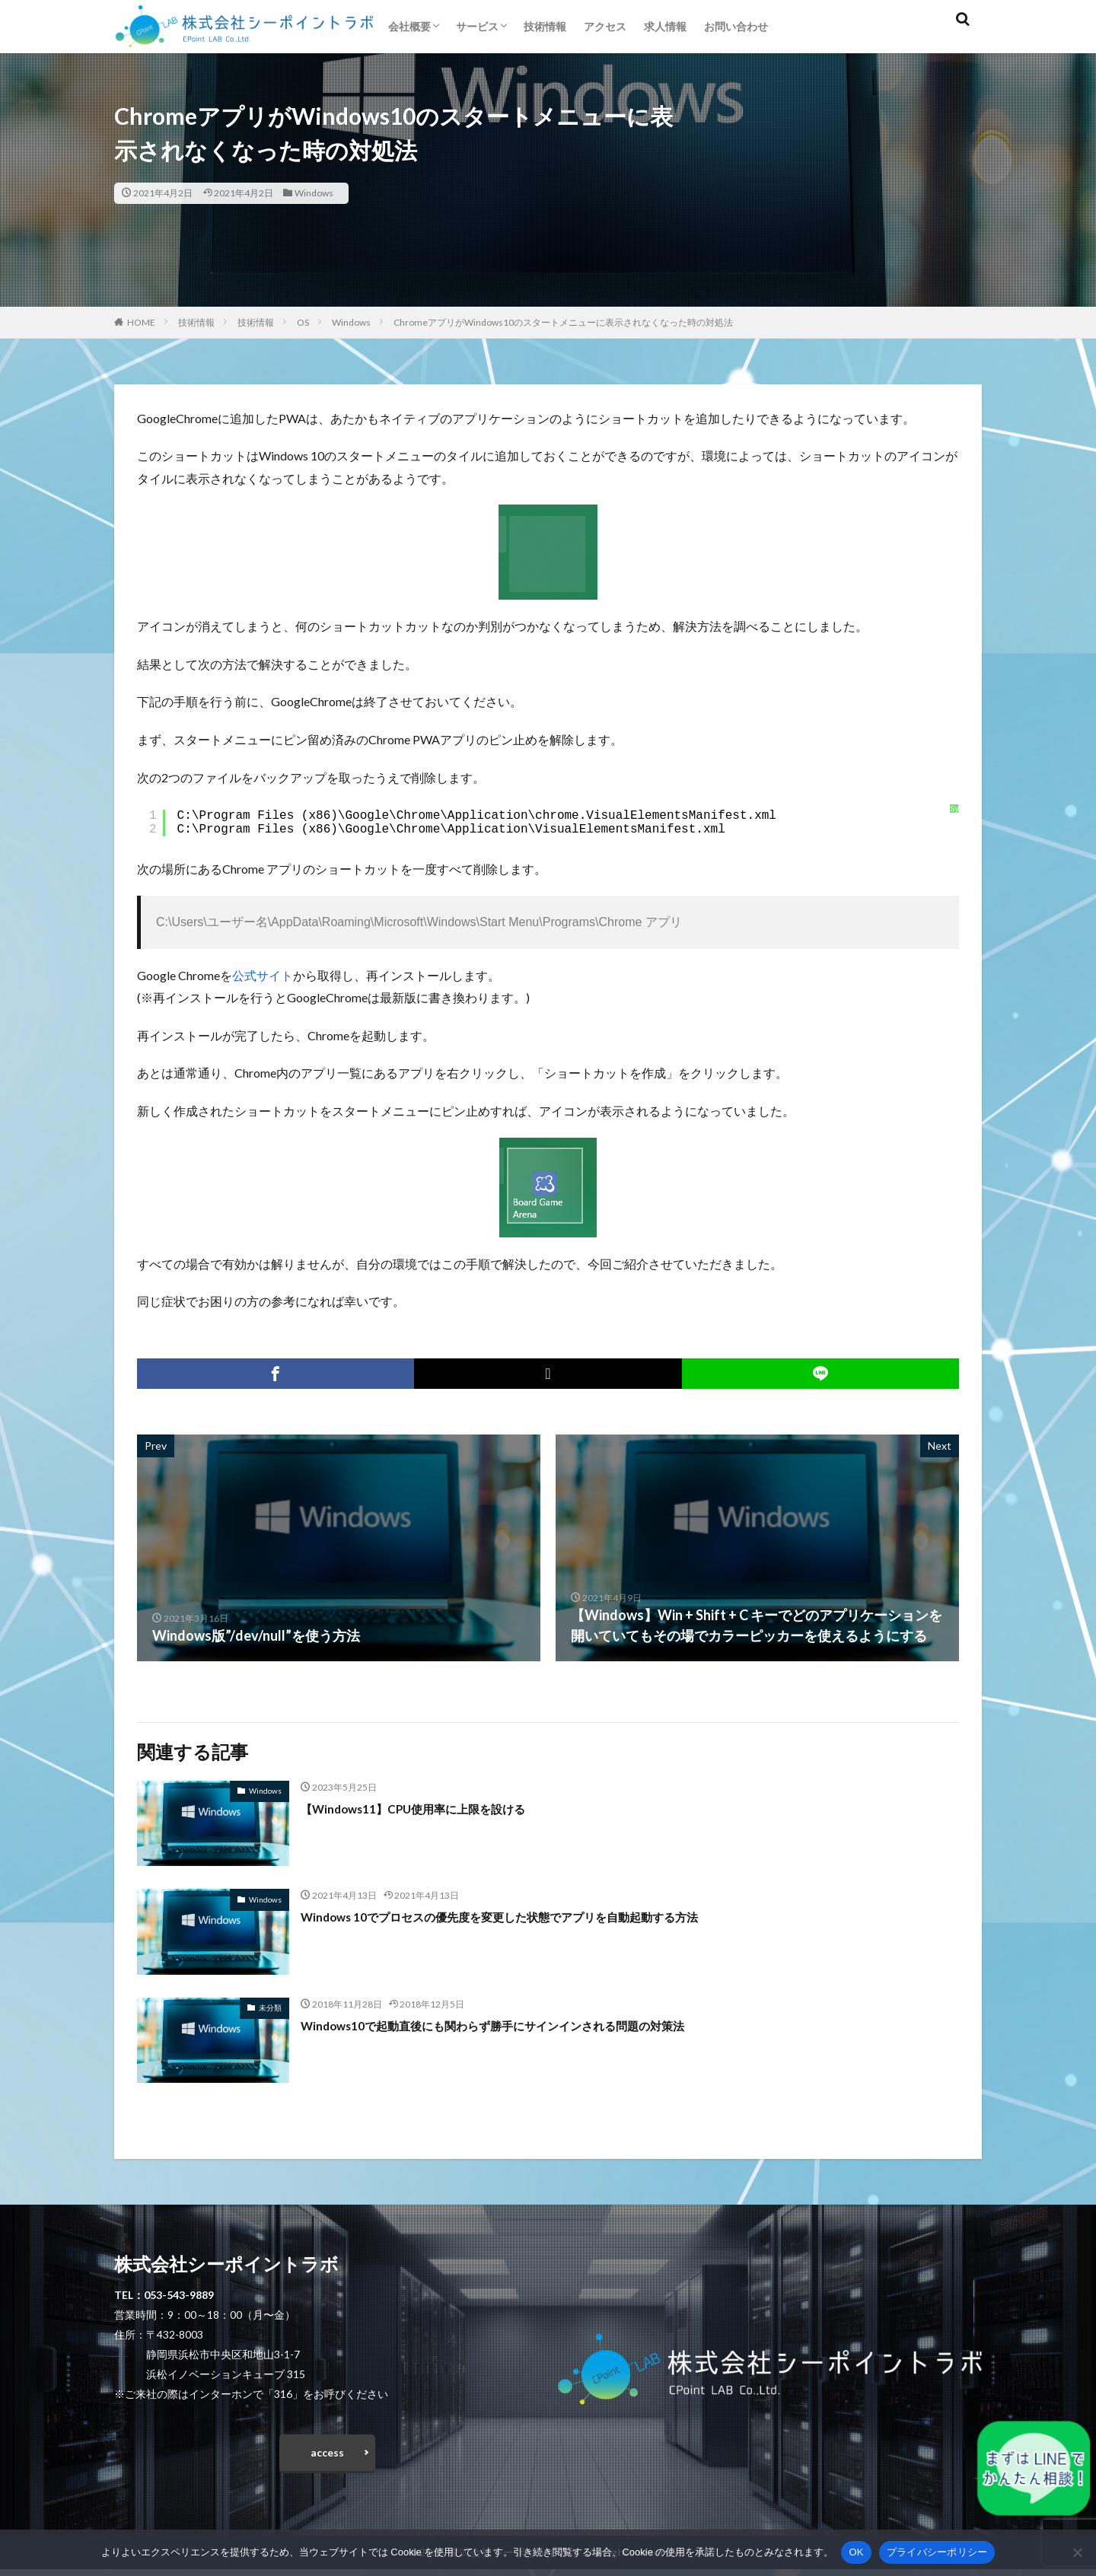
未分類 (270, 2007)
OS (303, 322)
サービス (477, 26)
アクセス (605, 26)
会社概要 (409, 26)
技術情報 (545, 26)
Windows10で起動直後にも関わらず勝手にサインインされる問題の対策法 (530, 2025)
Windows (314, 193)
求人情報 (665, 26)
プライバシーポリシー (937, 2552)
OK (856, 2552)
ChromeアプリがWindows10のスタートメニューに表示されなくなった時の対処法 (563, 322)
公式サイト (262, 975)
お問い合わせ (736, 26)
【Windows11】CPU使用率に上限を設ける (434, 1808)
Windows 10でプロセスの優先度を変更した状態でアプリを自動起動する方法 (538, 1916)
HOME (141, 322)
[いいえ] (1077, 2552)
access (327, 2456)
